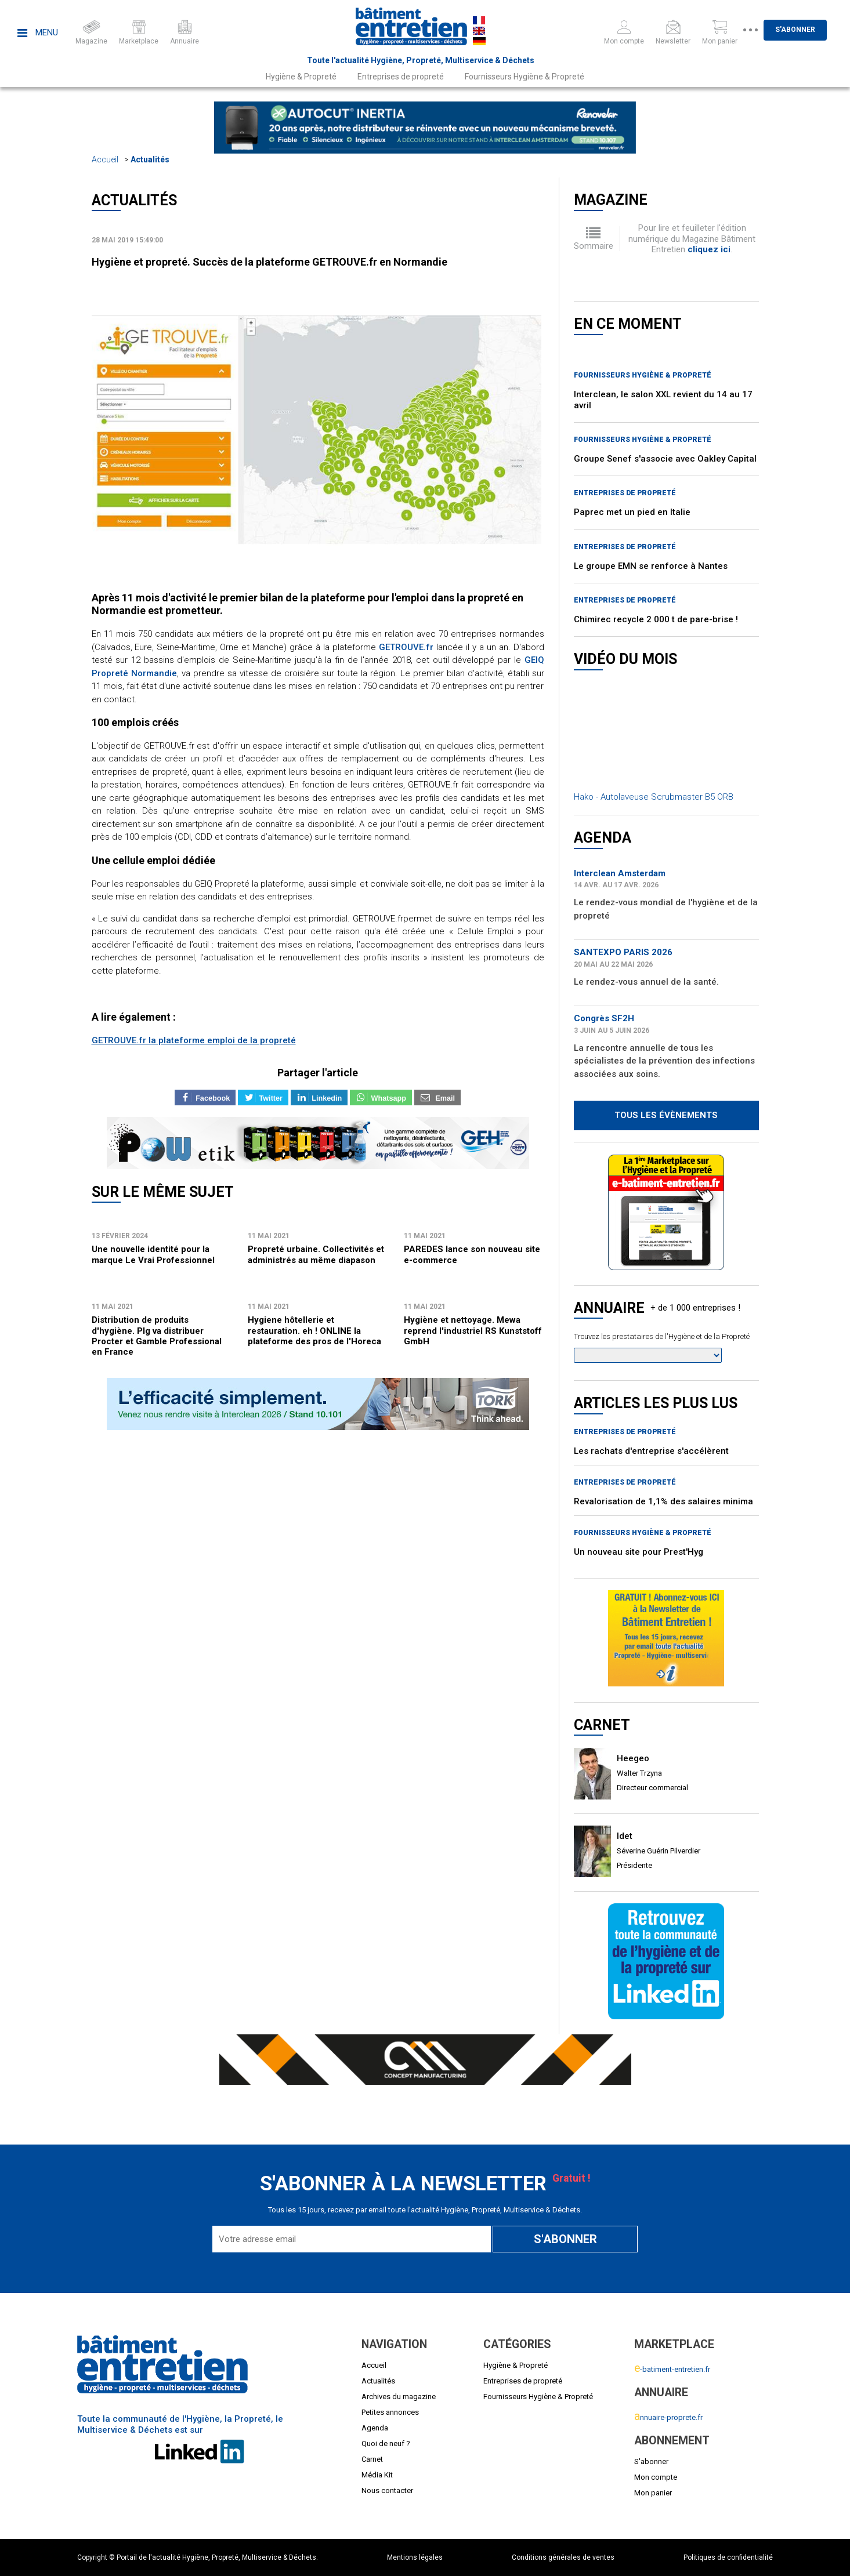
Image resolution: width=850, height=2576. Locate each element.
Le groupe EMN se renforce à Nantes (651, 566)
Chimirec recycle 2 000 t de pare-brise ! (656, 619)
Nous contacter (387, 2490)
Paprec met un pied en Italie (632, 512)
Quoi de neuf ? (385, 2443)
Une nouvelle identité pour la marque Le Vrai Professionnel (153, 1254)
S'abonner (799, 30)
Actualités (150, 159)
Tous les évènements (666, 1115)
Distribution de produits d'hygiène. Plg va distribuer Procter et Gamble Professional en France (157, 1336)
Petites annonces (390, 2412)
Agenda (374, 2427)
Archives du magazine (398, 2396)
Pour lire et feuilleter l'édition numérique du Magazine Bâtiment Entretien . (691, 239)
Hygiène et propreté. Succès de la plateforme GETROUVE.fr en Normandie (269, 262)
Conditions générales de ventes (563, 2557)
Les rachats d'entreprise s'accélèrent (651, 1451)
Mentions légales (415, 2557)
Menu (37, 32)
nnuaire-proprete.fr (668, 2417)
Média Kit (377, 2474)
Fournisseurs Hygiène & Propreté (524, 76)
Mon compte (655, 2477)
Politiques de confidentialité (728, 2557)
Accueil (105, 159)
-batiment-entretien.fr (672, 2369)
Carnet (372, 2459)
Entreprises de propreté (400, 76)
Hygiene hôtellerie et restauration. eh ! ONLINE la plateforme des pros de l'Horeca (314, 1331)
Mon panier (653, 2492)
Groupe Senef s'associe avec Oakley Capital (665, 458)
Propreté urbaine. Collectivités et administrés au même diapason (316, 1254)
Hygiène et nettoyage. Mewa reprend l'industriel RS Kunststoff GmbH (473, 1331)
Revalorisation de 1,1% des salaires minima (663, 1501)
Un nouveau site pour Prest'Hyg (638, 1552)
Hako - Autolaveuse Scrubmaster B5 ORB (653, 797)
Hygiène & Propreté (301, 76)
